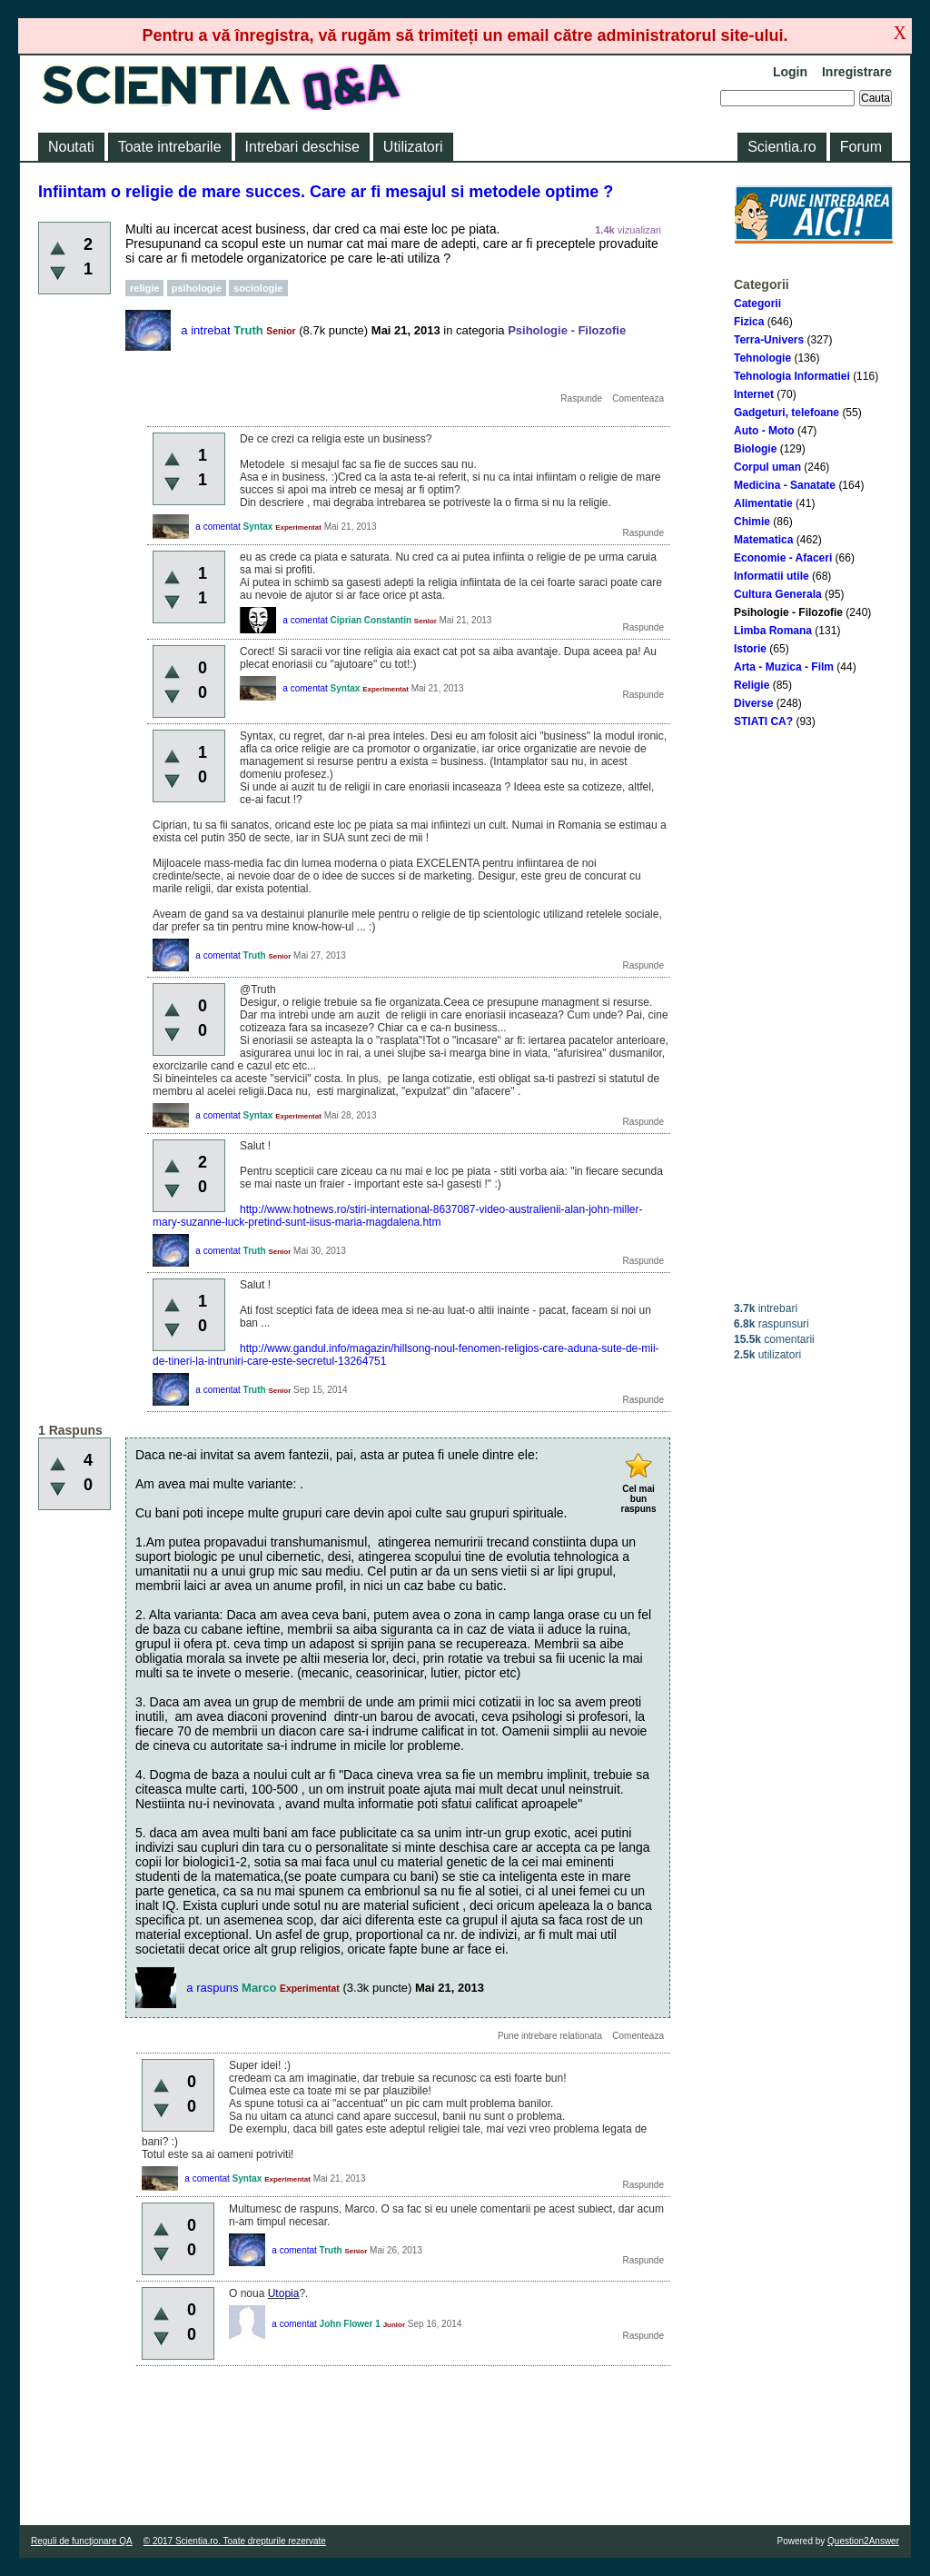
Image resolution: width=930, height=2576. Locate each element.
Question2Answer (863, 2541)
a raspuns (212, 1987)
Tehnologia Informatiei (792, 376)
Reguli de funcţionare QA (82, 2541)
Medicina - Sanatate (785, 485)
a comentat (217, 527)
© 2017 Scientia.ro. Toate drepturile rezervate (234, 2541)
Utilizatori (413, 146)
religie (144, 288)
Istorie (750, 648)
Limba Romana (773, 630)
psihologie (197, 288)
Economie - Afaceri (783, 558)
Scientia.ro (781, 146)
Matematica (763, 539)
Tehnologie (762, 358)
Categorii (757, 303)
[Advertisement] (814, 1015)
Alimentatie (763, 503)
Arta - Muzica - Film (784, 667)
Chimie (752, 521)
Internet (754, 394)
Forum (861, 146)
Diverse (753, 703)
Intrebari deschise (302, 146)
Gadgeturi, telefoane (786, 412)
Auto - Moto (764, 430)
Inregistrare (857, 72)
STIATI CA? (763, 721)
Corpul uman (767, 467)
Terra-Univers (769, 339)
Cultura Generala (778, 594)
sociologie (257, 288)
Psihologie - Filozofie (788, 612)
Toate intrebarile (170, 146)
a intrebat (205, 330)
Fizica (749, 321)
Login (790, 72)
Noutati (71, 146)
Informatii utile (771, 576)
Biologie (755, 449)
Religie (751, 685)
